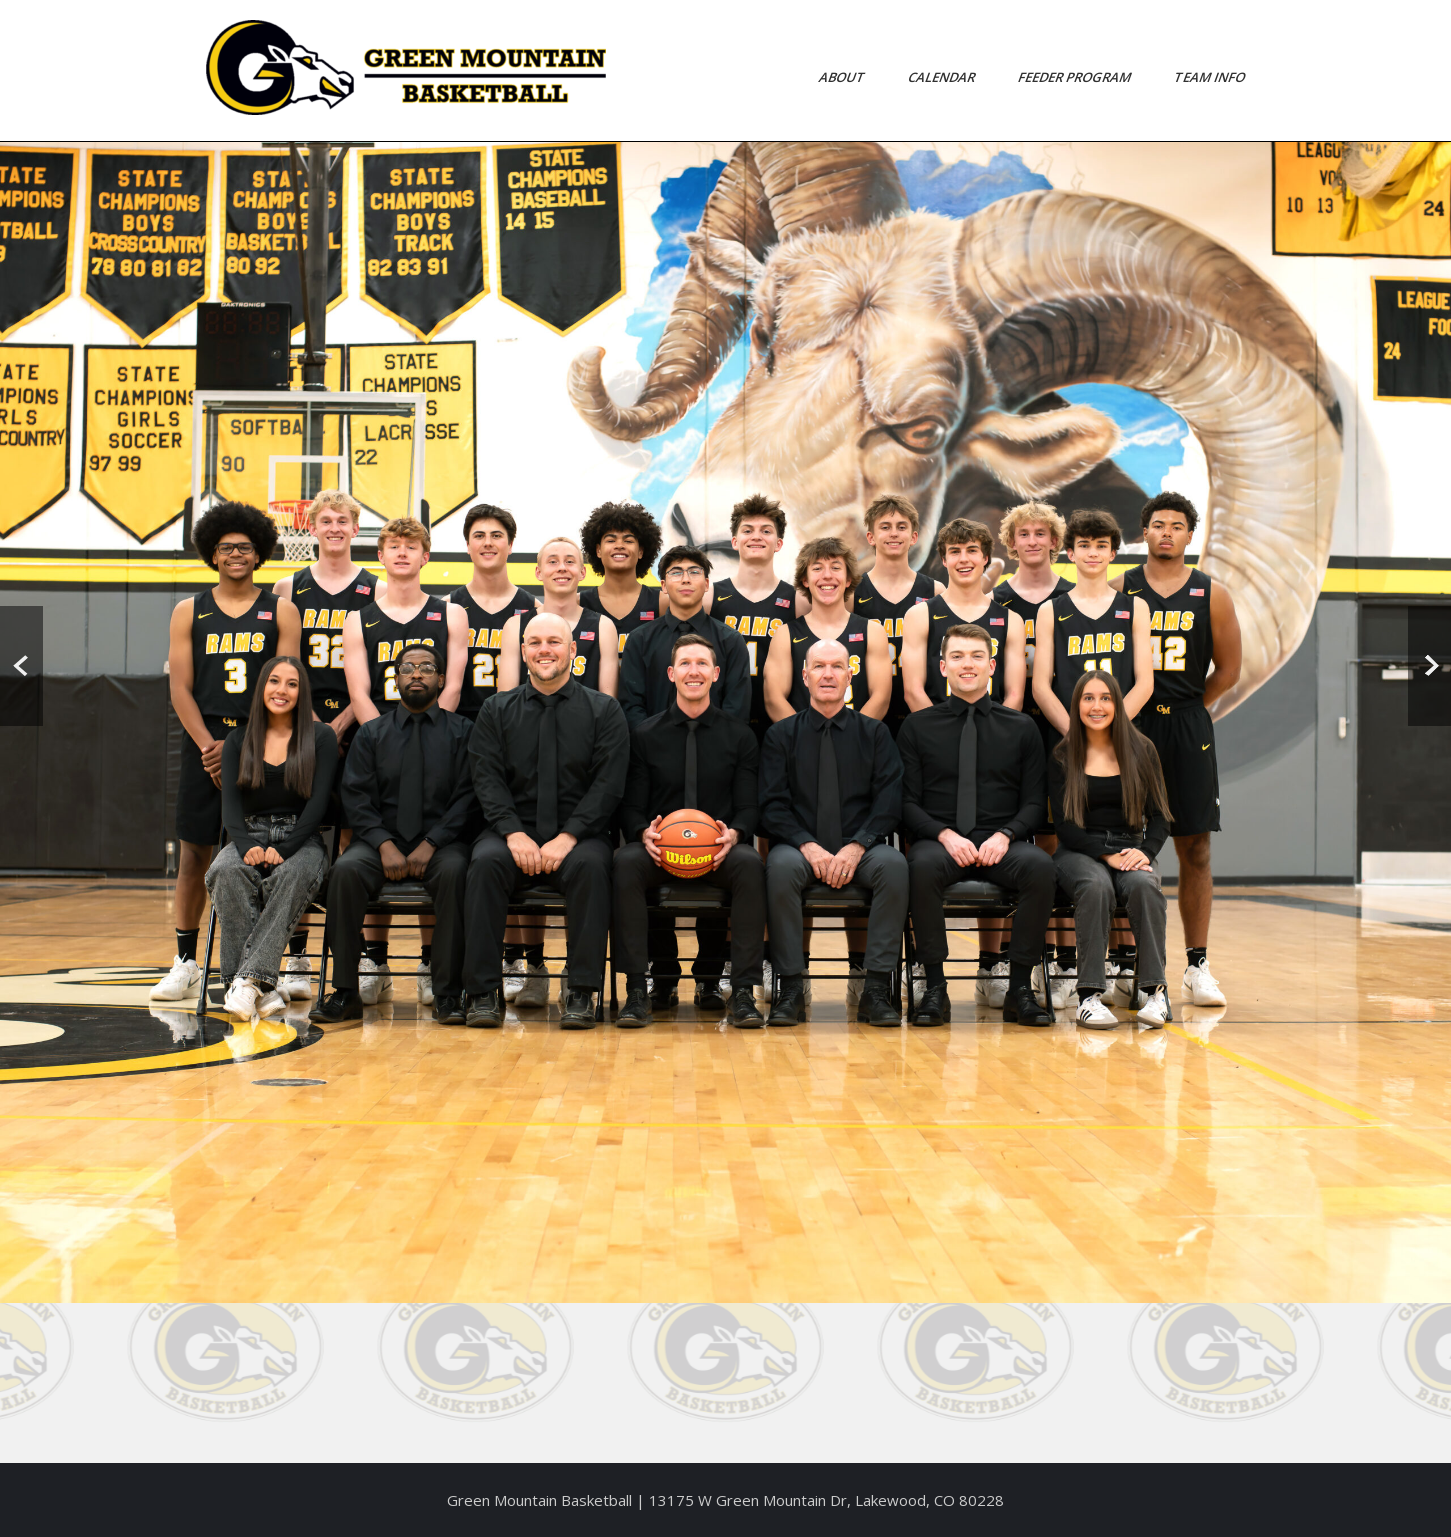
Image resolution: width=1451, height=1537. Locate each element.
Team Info (1210, 77)
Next (1429, 666)
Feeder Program (1075, 77)
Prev (21, 666)
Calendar (942, 77)
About (842, 77)
